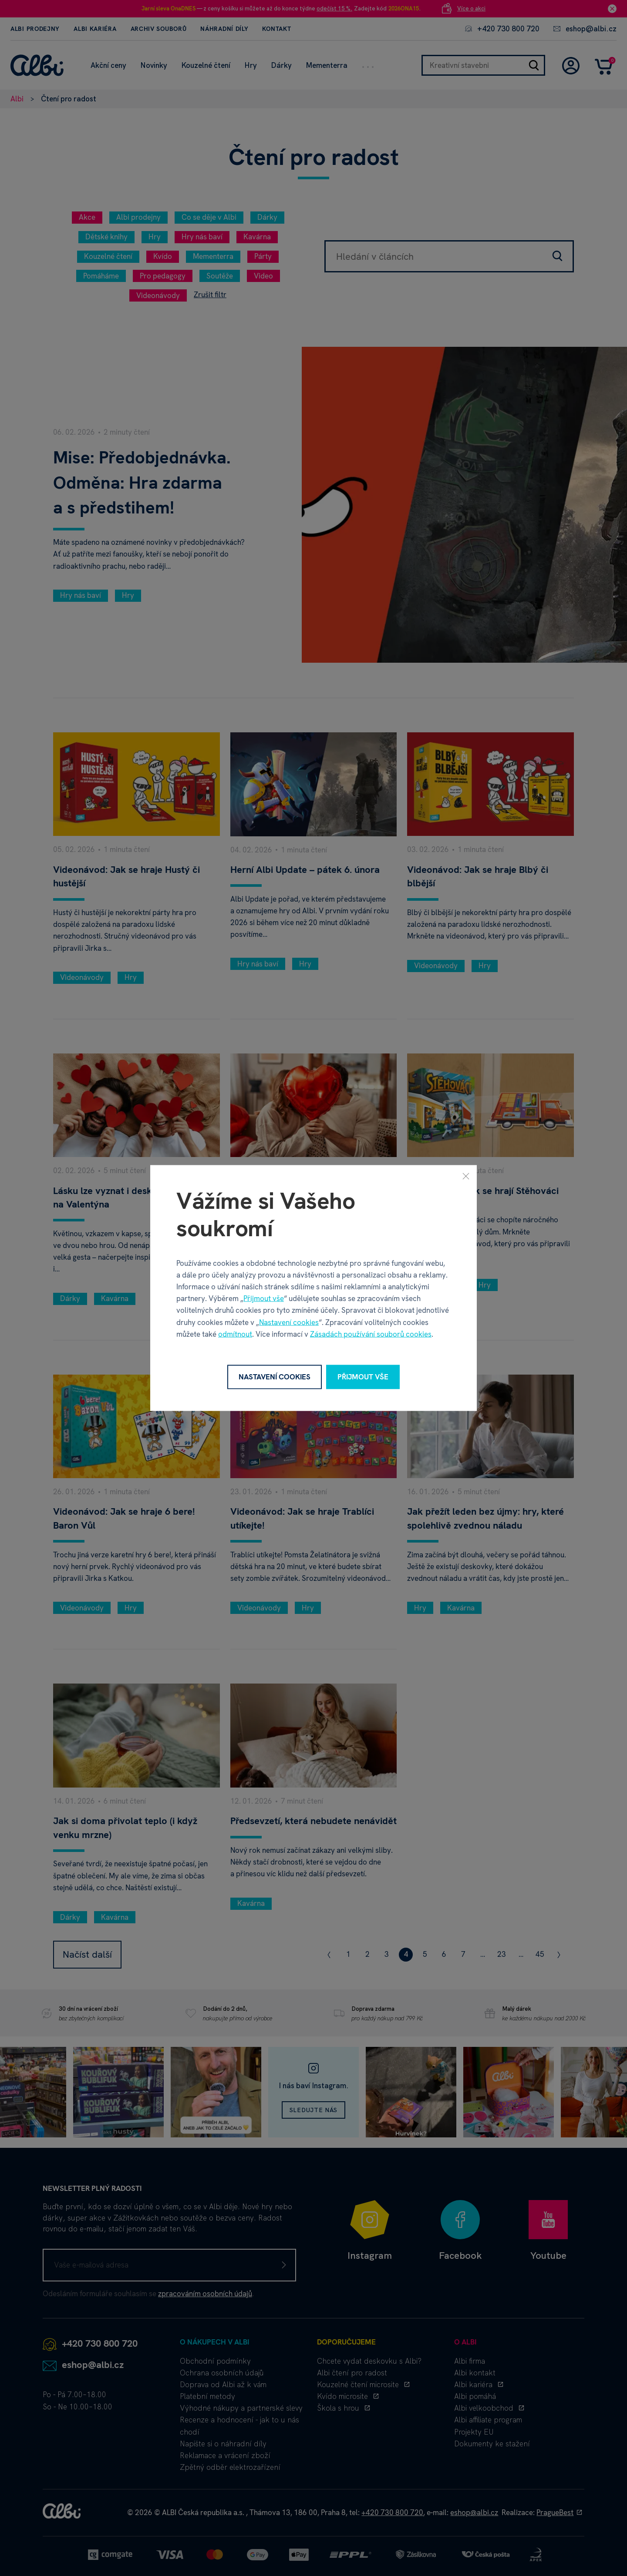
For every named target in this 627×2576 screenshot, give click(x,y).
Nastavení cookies (289, 1322)
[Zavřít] (466, 1176)
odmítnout (235, 1333)
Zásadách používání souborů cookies (370, 1333)
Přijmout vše (263, 1298)
